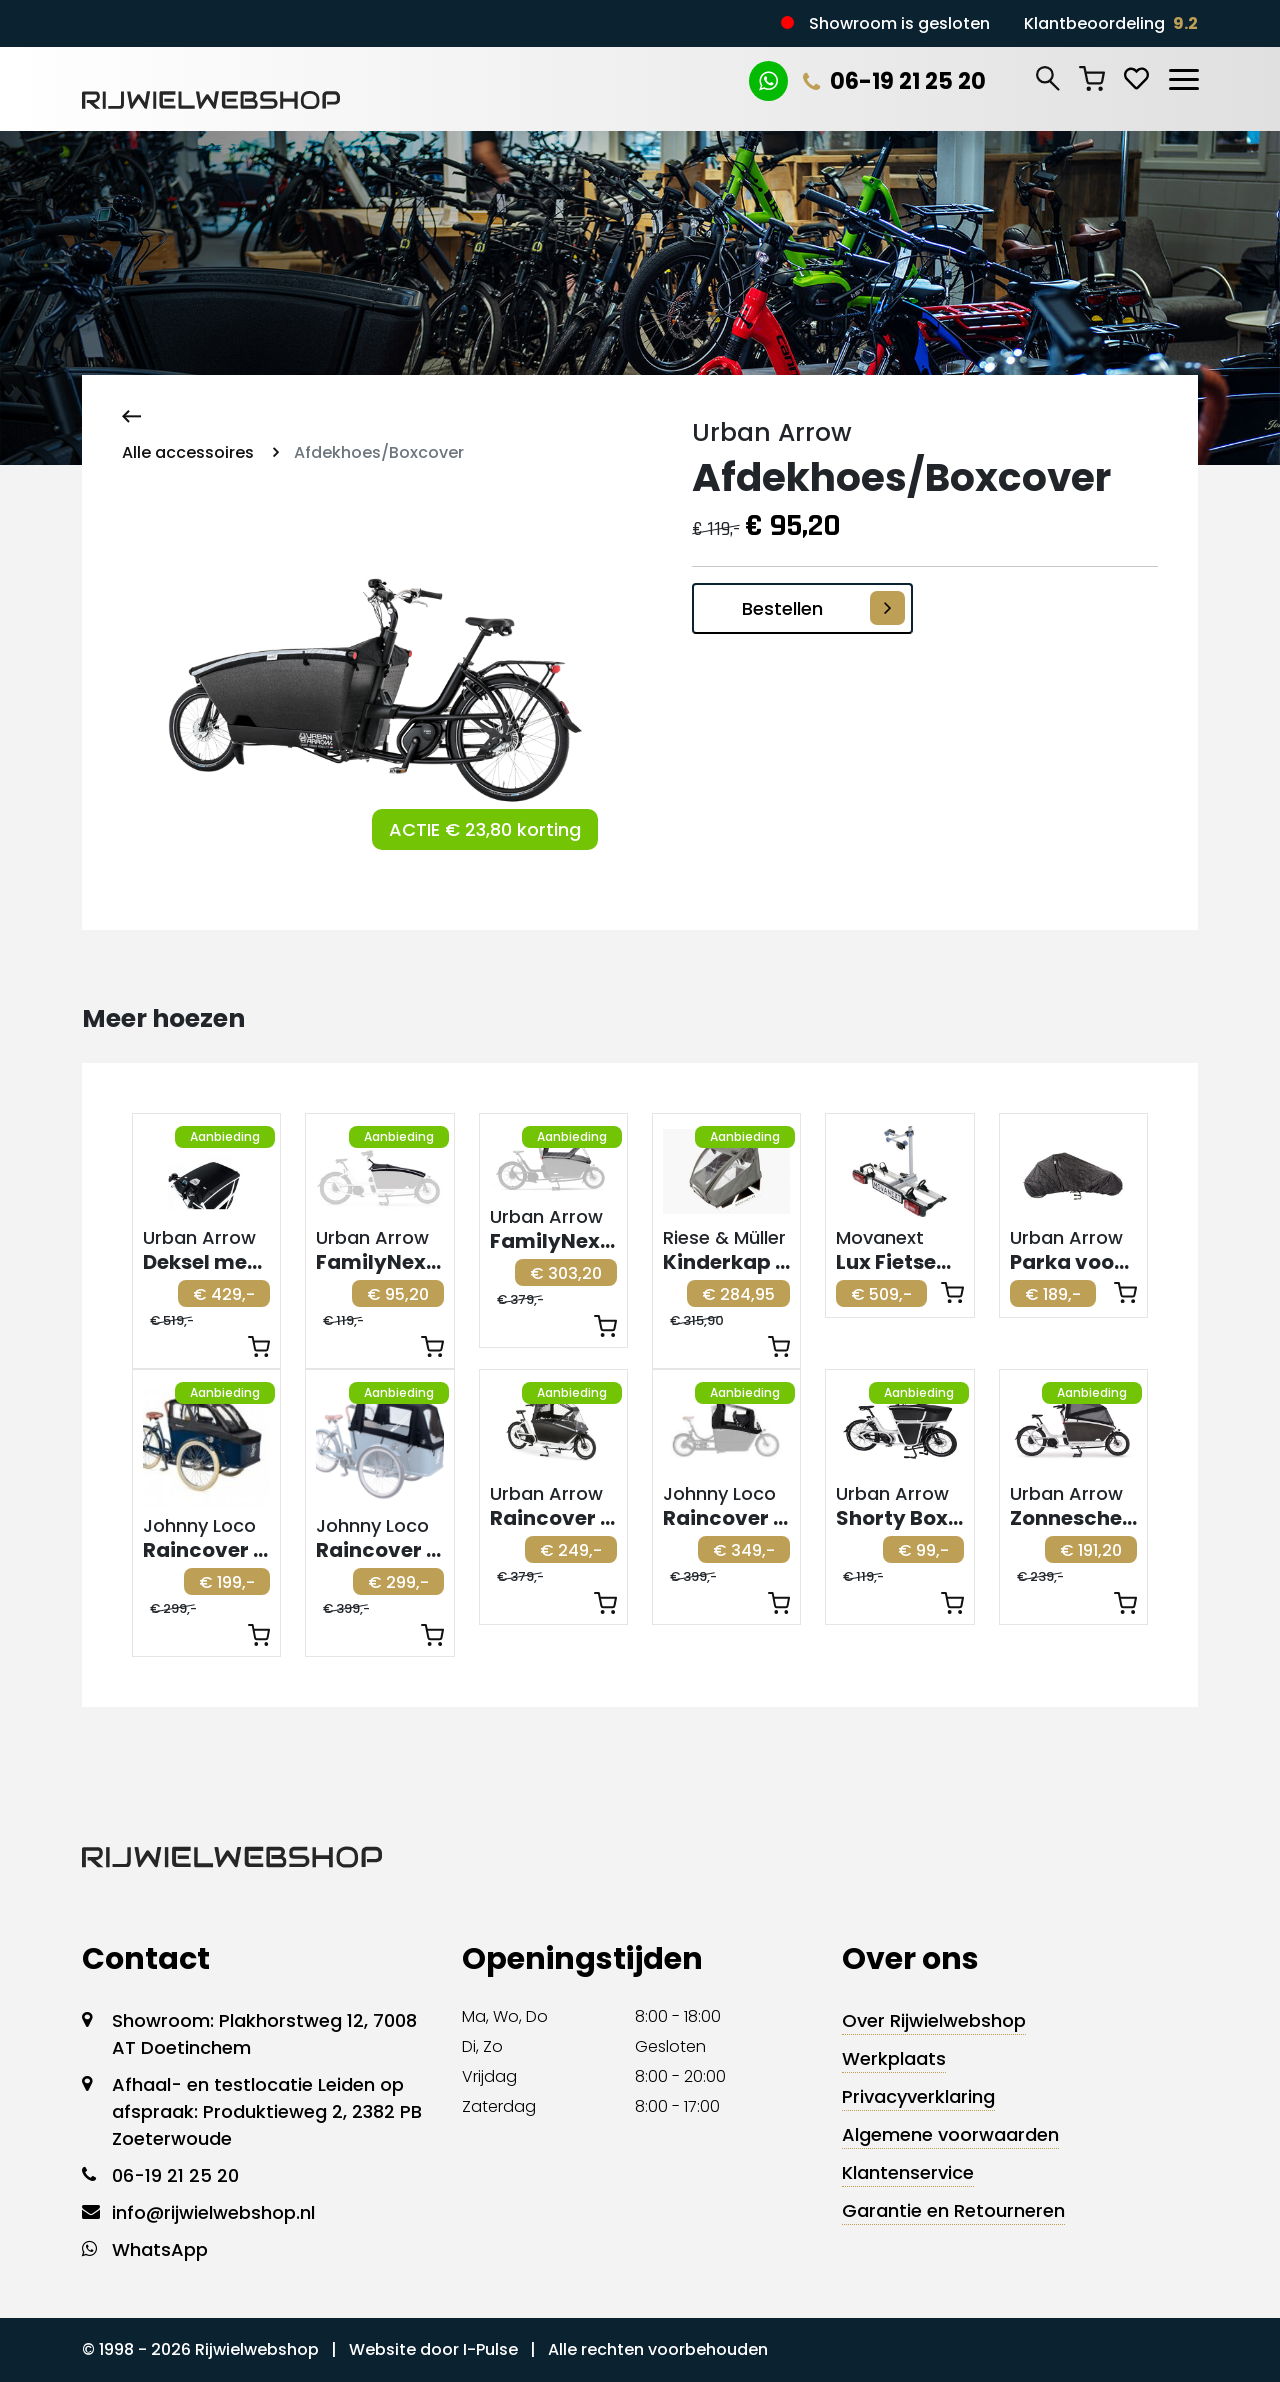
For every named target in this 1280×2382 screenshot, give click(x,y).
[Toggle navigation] (1183, 76)
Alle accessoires (188, 452)
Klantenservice (908, 2172)
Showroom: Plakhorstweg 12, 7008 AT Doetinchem (264, 2034)
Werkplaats (894, 2058)
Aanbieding (225, 1136)
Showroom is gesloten (899, 23)
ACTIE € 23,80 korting (485, 829)
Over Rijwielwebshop (934, 2020)
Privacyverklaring (918, 2096)
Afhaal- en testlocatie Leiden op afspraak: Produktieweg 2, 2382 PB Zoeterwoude (267, 2111)
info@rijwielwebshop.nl (213, 2212)
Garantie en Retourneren (953, 2210)
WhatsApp (160, 2249)
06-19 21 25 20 (894, 81)
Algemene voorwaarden (950, 2134)
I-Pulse (490, 2349)
